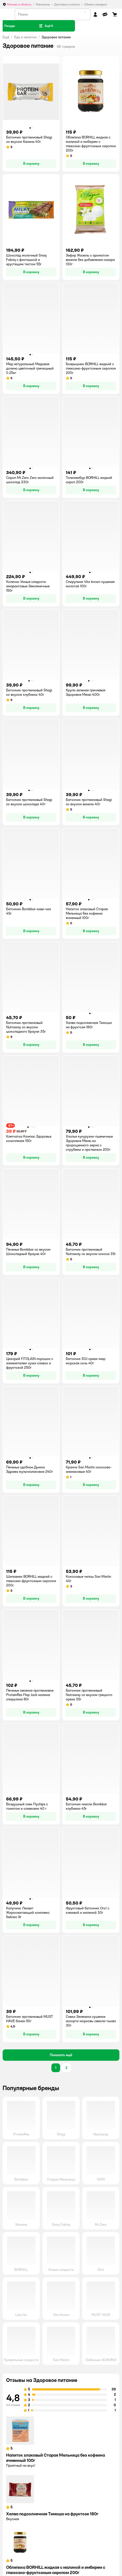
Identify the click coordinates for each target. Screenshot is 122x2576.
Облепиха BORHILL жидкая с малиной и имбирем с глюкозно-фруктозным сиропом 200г (55, 2570)
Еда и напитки (25, 37)
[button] (46, 26)
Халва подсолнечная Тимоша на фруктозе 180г (52, 2513)
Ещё (6, 37)
